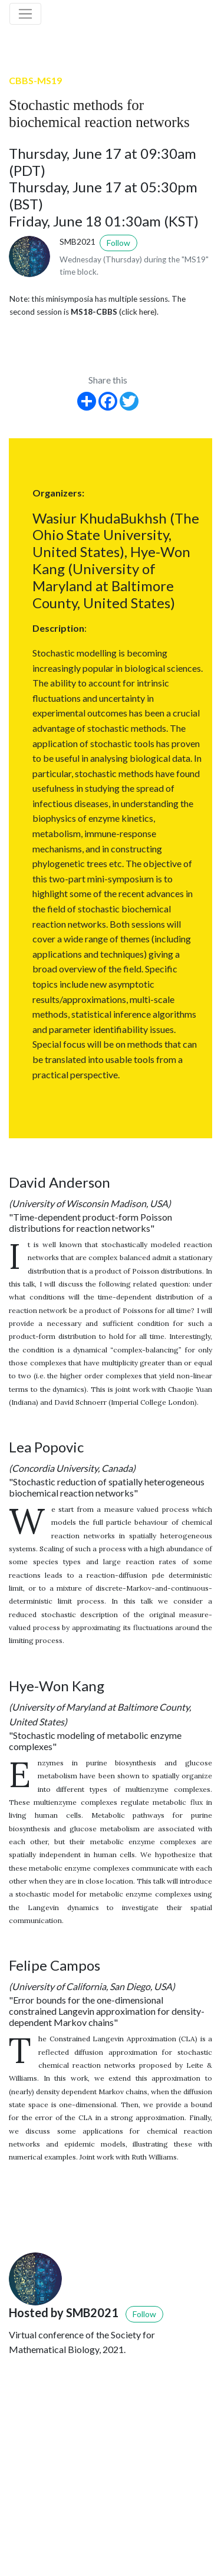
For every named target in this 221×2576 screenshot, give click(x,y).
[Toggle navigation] (25, 14)
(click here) (138, 311)
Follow (118, 243)
